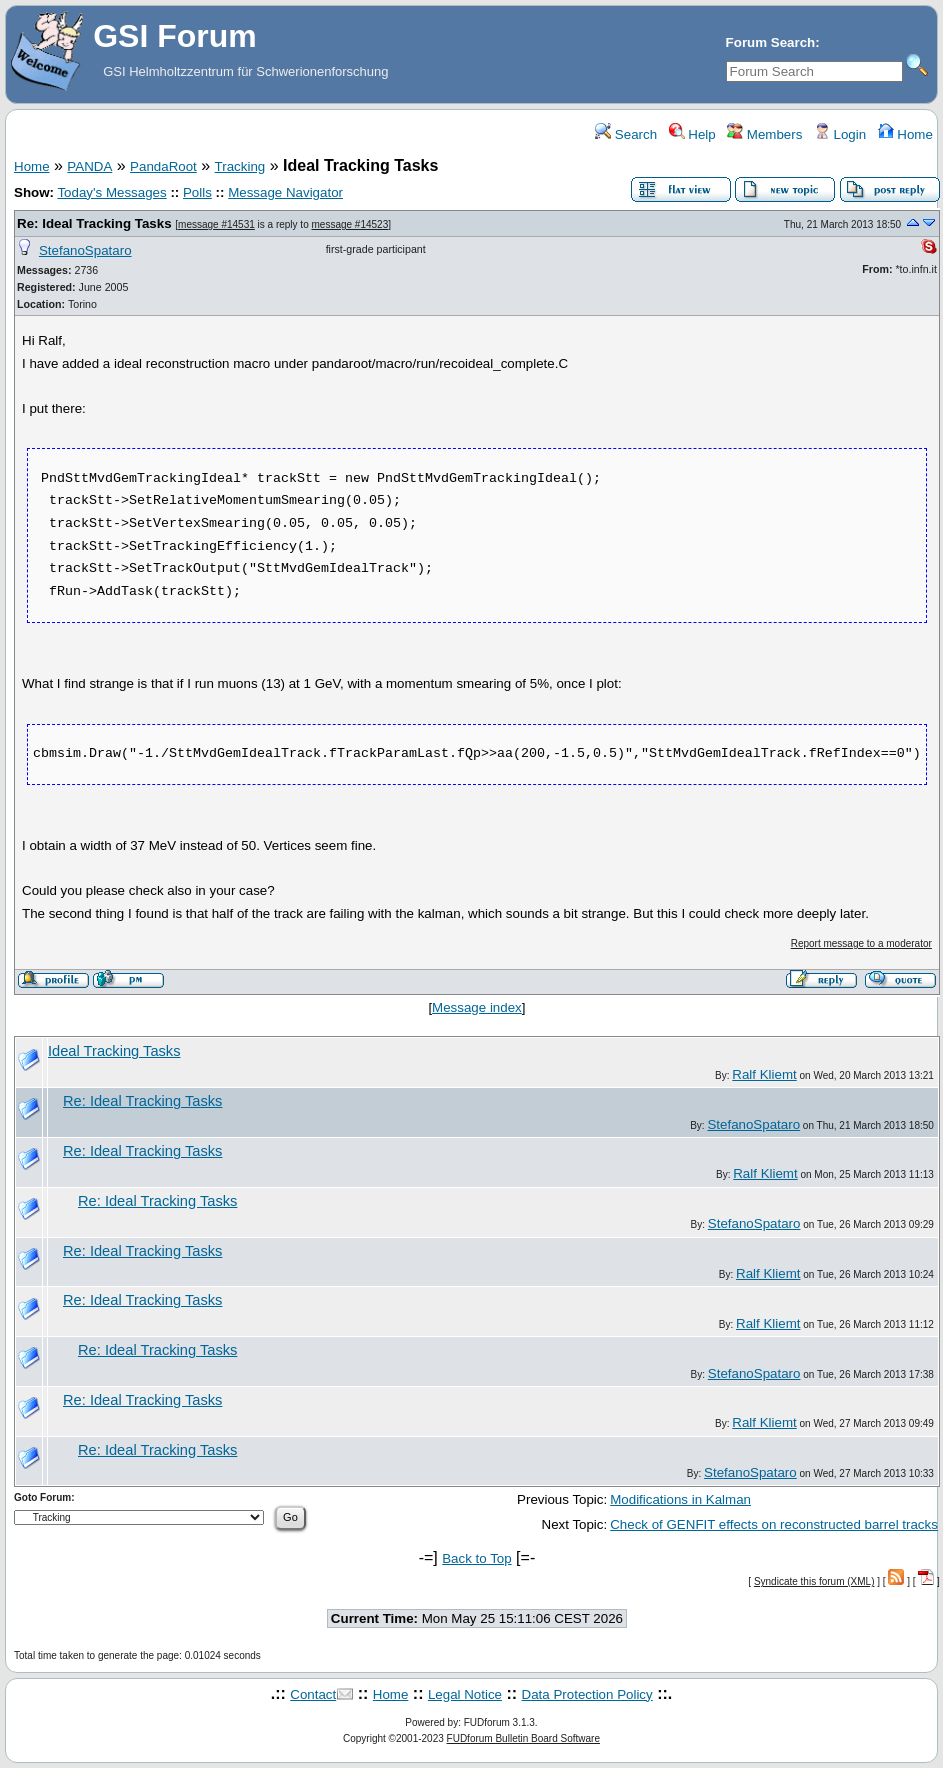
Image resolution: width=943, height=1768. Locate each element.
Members (764, 134)
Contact (313, 1694)
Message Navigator (285, 192)
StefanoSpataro (85, 250)
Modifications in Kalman (680, 1499)
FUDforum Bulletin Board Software (523, 1738)
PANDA (89, 166)
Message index (477, 1007)
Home (904, 134)
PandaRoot (163, 166)
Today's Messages (111, 192)
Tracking (240, 166)
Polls (197, 192)
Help (691, 134)
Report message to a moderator (861, 943)
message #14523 (350, 224)
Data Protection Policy (587, 1694)
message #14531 (216, 224)
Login (840, 134)
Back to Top (476, 1558)
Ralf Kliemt (764, 1074)
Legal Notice (465, 1694)
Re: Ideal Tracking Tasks (94, 223)
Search (626, 134)
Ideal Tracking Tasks (114, 1051)
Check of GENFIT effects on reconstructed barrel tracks (774, 1524)
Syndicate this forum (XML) (814, 1581)
